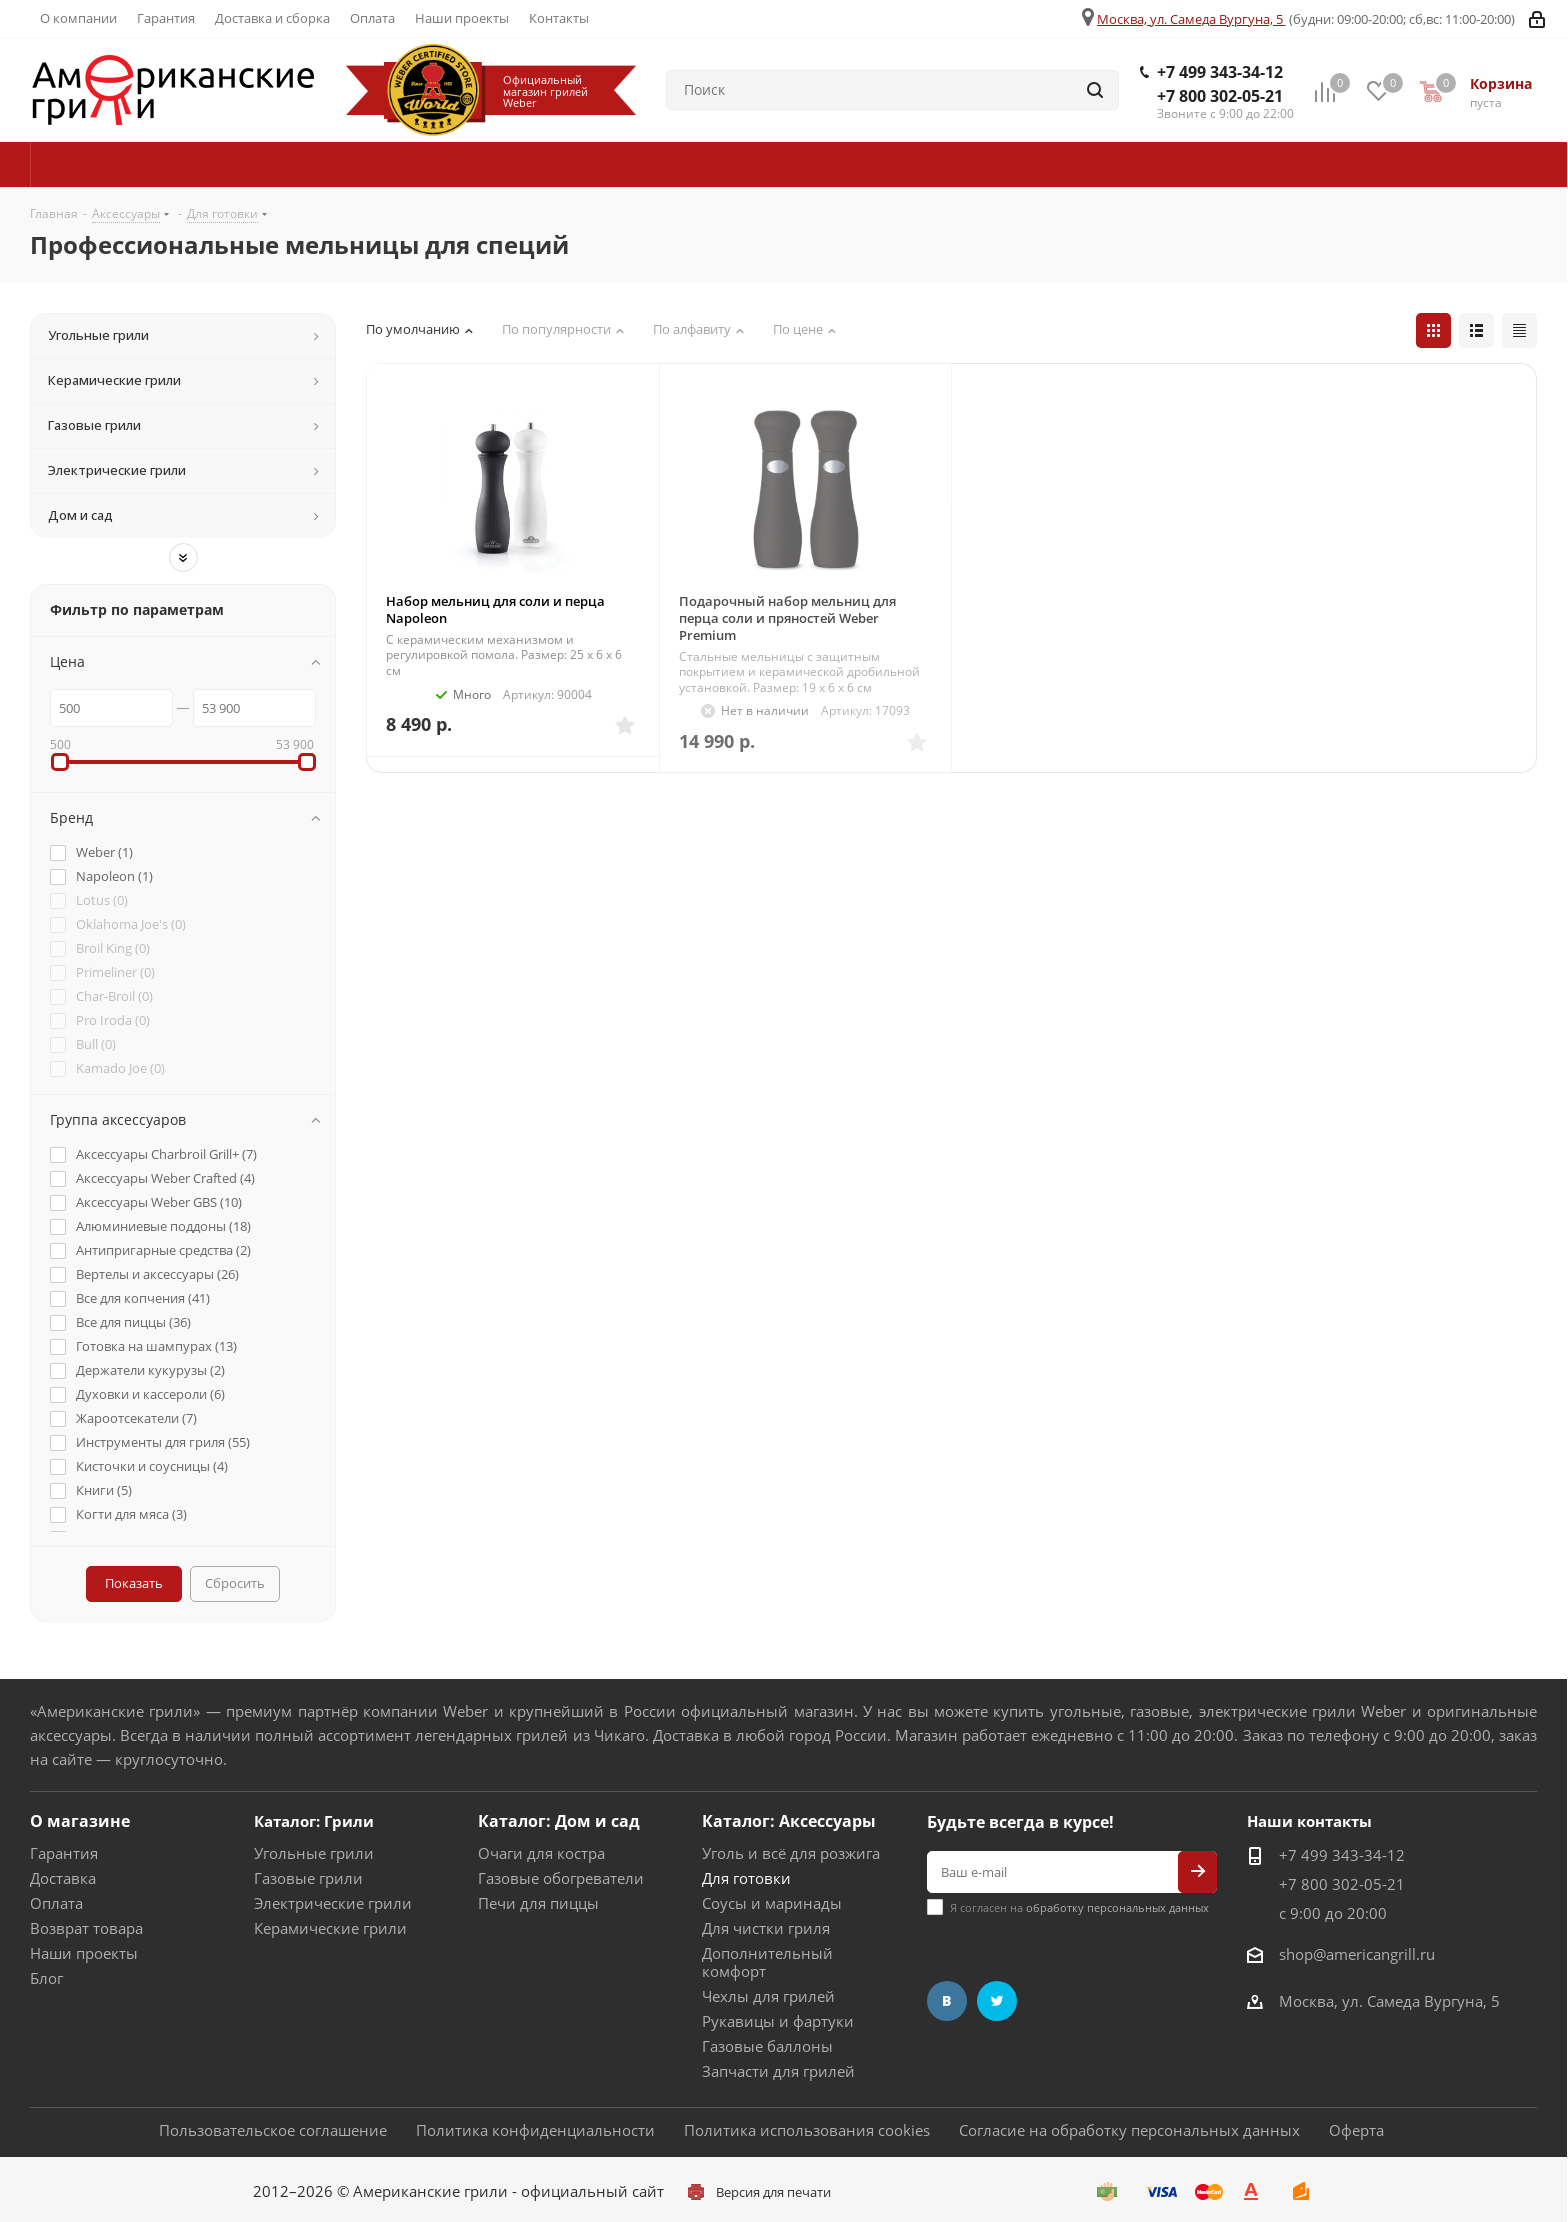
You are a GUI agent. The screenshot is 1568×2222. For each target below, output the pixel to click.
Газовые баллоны (767, 2046)
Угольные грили (314, 1853)
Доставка (63, 1878)
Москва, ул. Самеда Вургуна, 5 (1190, 19)
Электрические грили (333, 1903)
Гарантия (64, 1853)
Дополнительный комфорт (767, 1962)
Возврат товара (86, 1928)
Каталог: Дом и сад (559, 1821)
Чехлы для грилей (768, 1996)
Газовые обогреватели (561, 1878)
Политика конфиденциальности (535, 2130)
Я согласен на (1079, 1907)
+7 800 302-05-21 (1220, 96)
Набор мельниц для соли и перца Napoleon (495, 609)
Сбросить (235, 1583)
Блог (46, 1978)
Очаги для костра (541, 1853)
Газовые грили (308, 1878)
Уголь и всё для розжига (791, 1853)
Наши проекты (84, 1953)
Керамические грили (330, 1928)
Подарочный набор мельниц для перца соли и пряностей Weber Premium (787, 618)
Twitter (997, 2001)
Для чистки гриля (766, 1928)
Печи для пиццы (538, 1903)
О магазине (80, 1821)
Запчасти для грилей (778, 2071)
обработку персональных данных (1117, 1907)
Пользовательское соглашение (273, 2130)
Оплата (56, 1903)
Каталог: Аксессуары (789, 1821)
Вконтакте (947, 2001)
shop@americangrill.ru (1357, 1954)
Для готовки (746, 1878)
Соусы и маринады (772, 1903)
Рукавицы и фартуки (778, 2021)
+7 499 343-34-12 (1220, 72)
